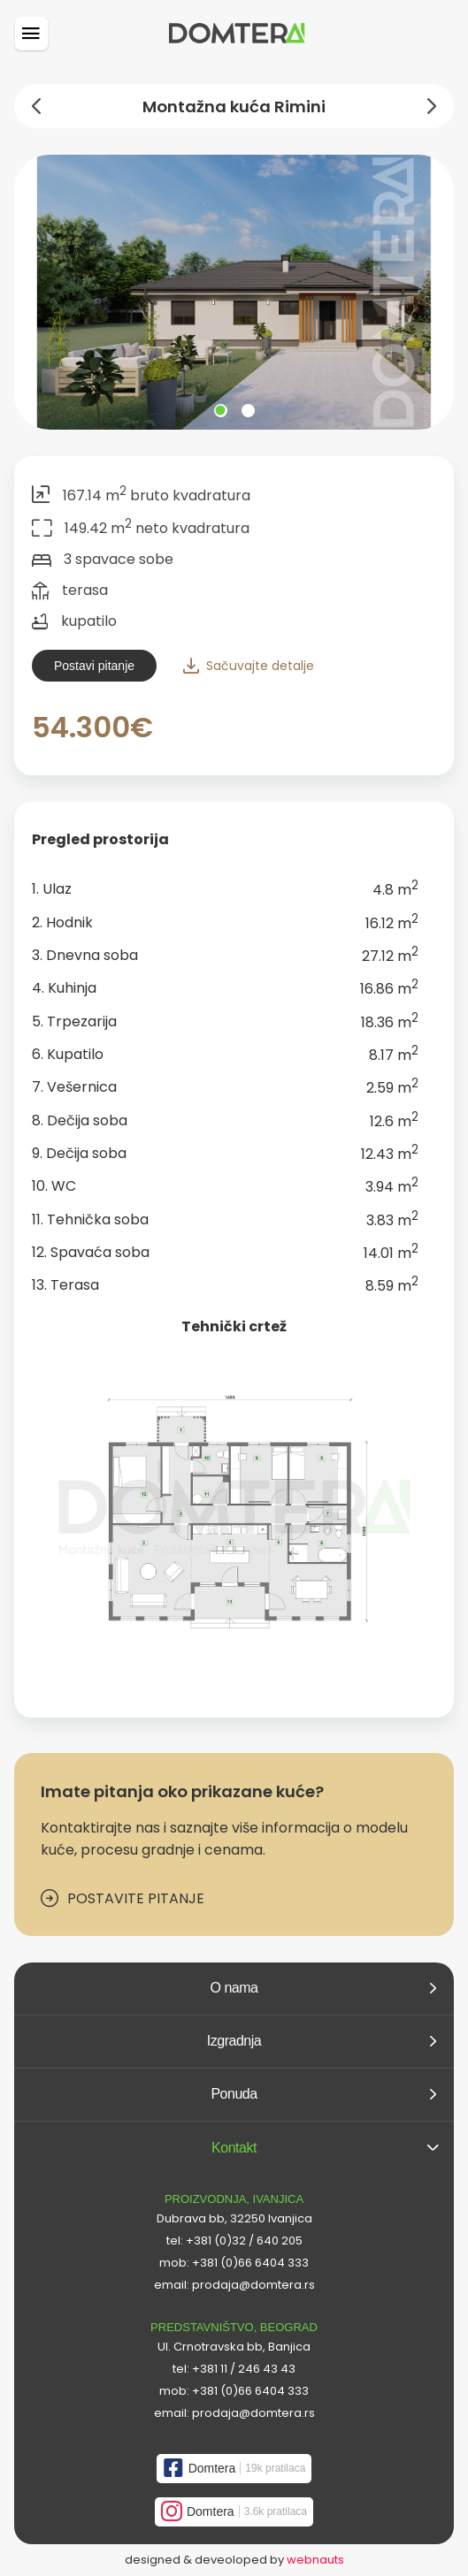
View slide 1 (220, 410)
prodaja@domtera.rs (253, 2284)
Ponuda (323, 2093)
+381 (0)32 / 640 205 (244, 2240)
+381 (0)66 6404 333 (250, 2262)
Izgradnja (321, 2040)
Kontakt (325, 2147)
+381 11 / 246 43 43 (243, 2368)
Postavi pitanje (94, 666)
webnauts (315, 2559)
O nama (323, 1987)
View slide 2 (248, 410)
